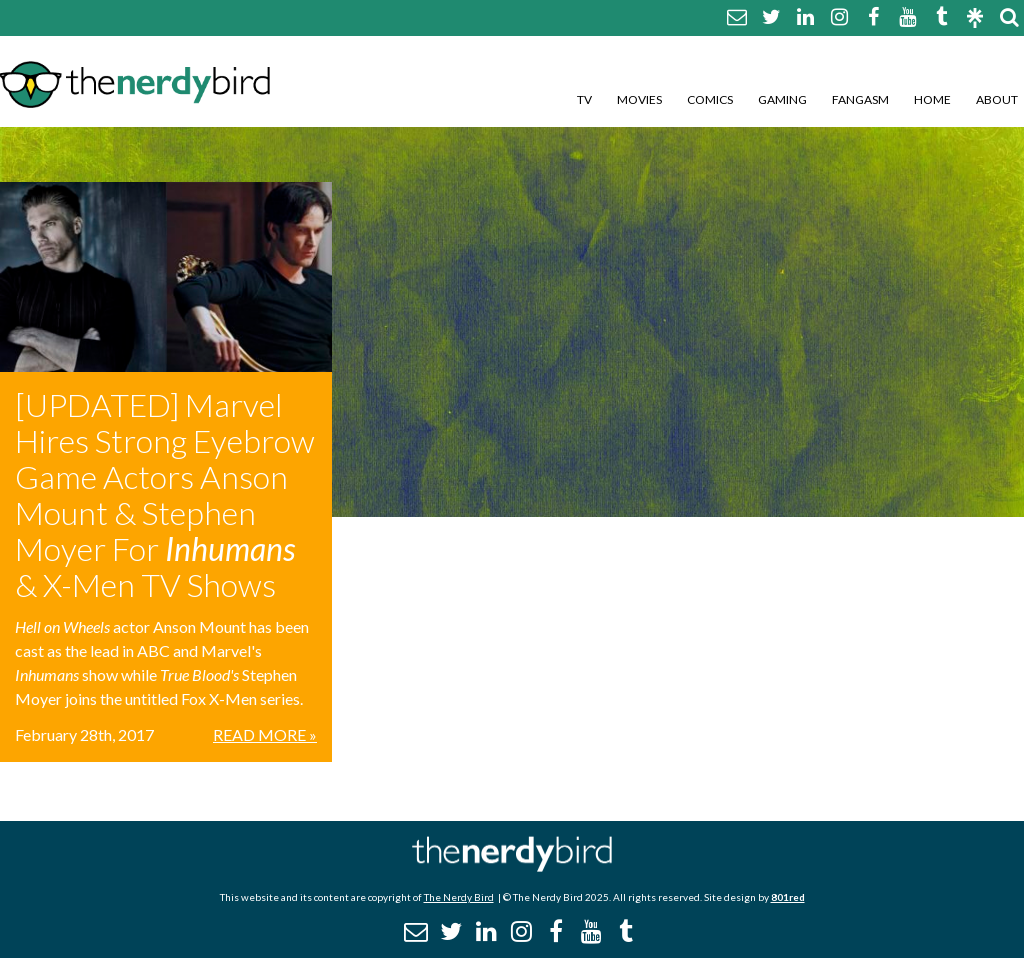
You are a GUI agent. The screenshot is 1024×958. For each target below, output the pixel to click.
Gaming (782, 99)
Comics (710, 99)
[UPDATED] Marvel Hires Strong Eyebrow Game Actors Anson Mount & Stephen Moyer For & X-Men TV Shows (165, 494)
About (997, 99)
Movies (639, 99)
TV (584, 99)
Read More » (265, 734)
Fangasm (860, 99)
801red (788, 897)
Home (932, 99)
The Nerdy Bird (459, 897)
